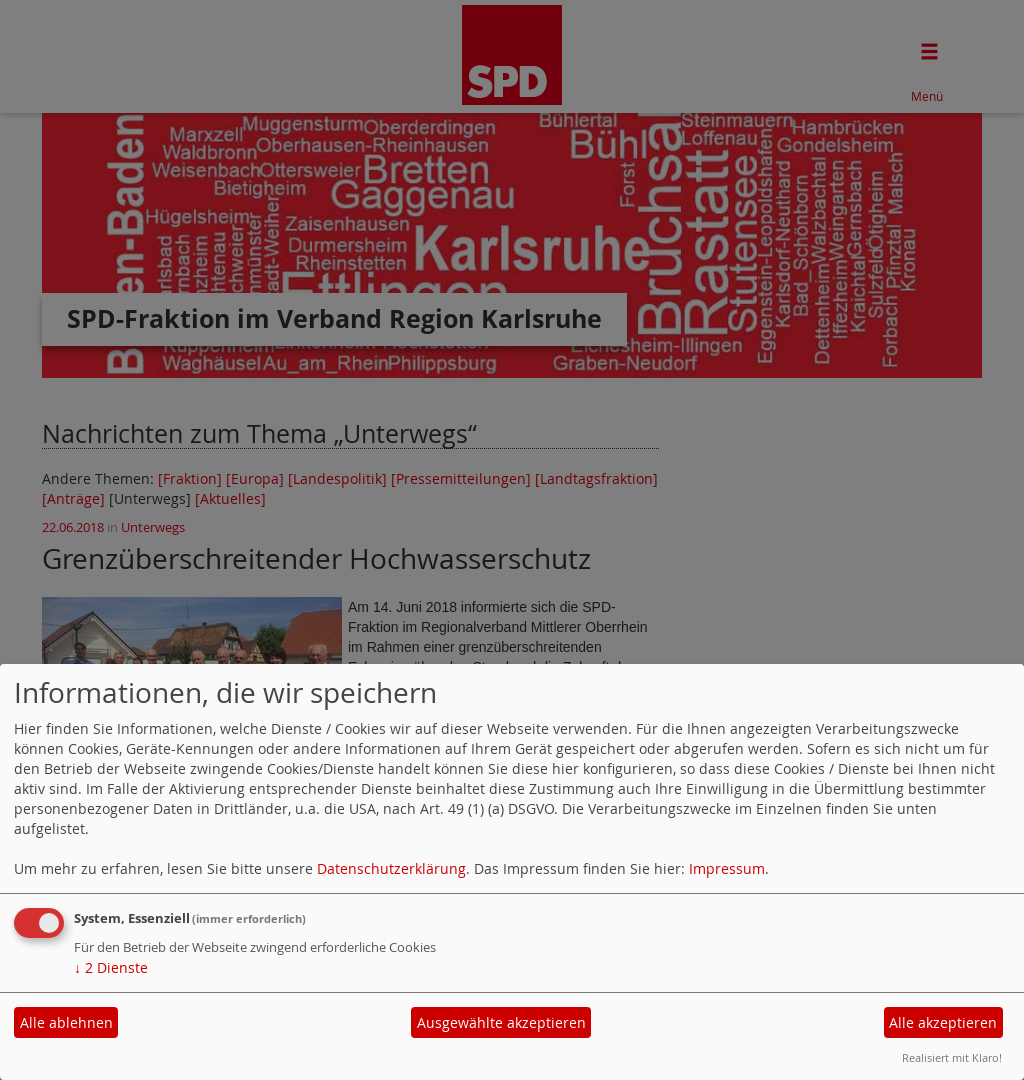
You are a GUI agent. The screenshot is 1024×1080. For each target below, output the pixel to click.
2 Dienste (111, 967)
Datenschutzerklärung (391, 868)
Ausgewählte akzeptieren (501, 1022)
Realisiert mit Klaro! (952, 1057)
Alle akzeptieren (943, 1022)
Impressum (727, 868)
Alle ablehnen (66, 1022)
